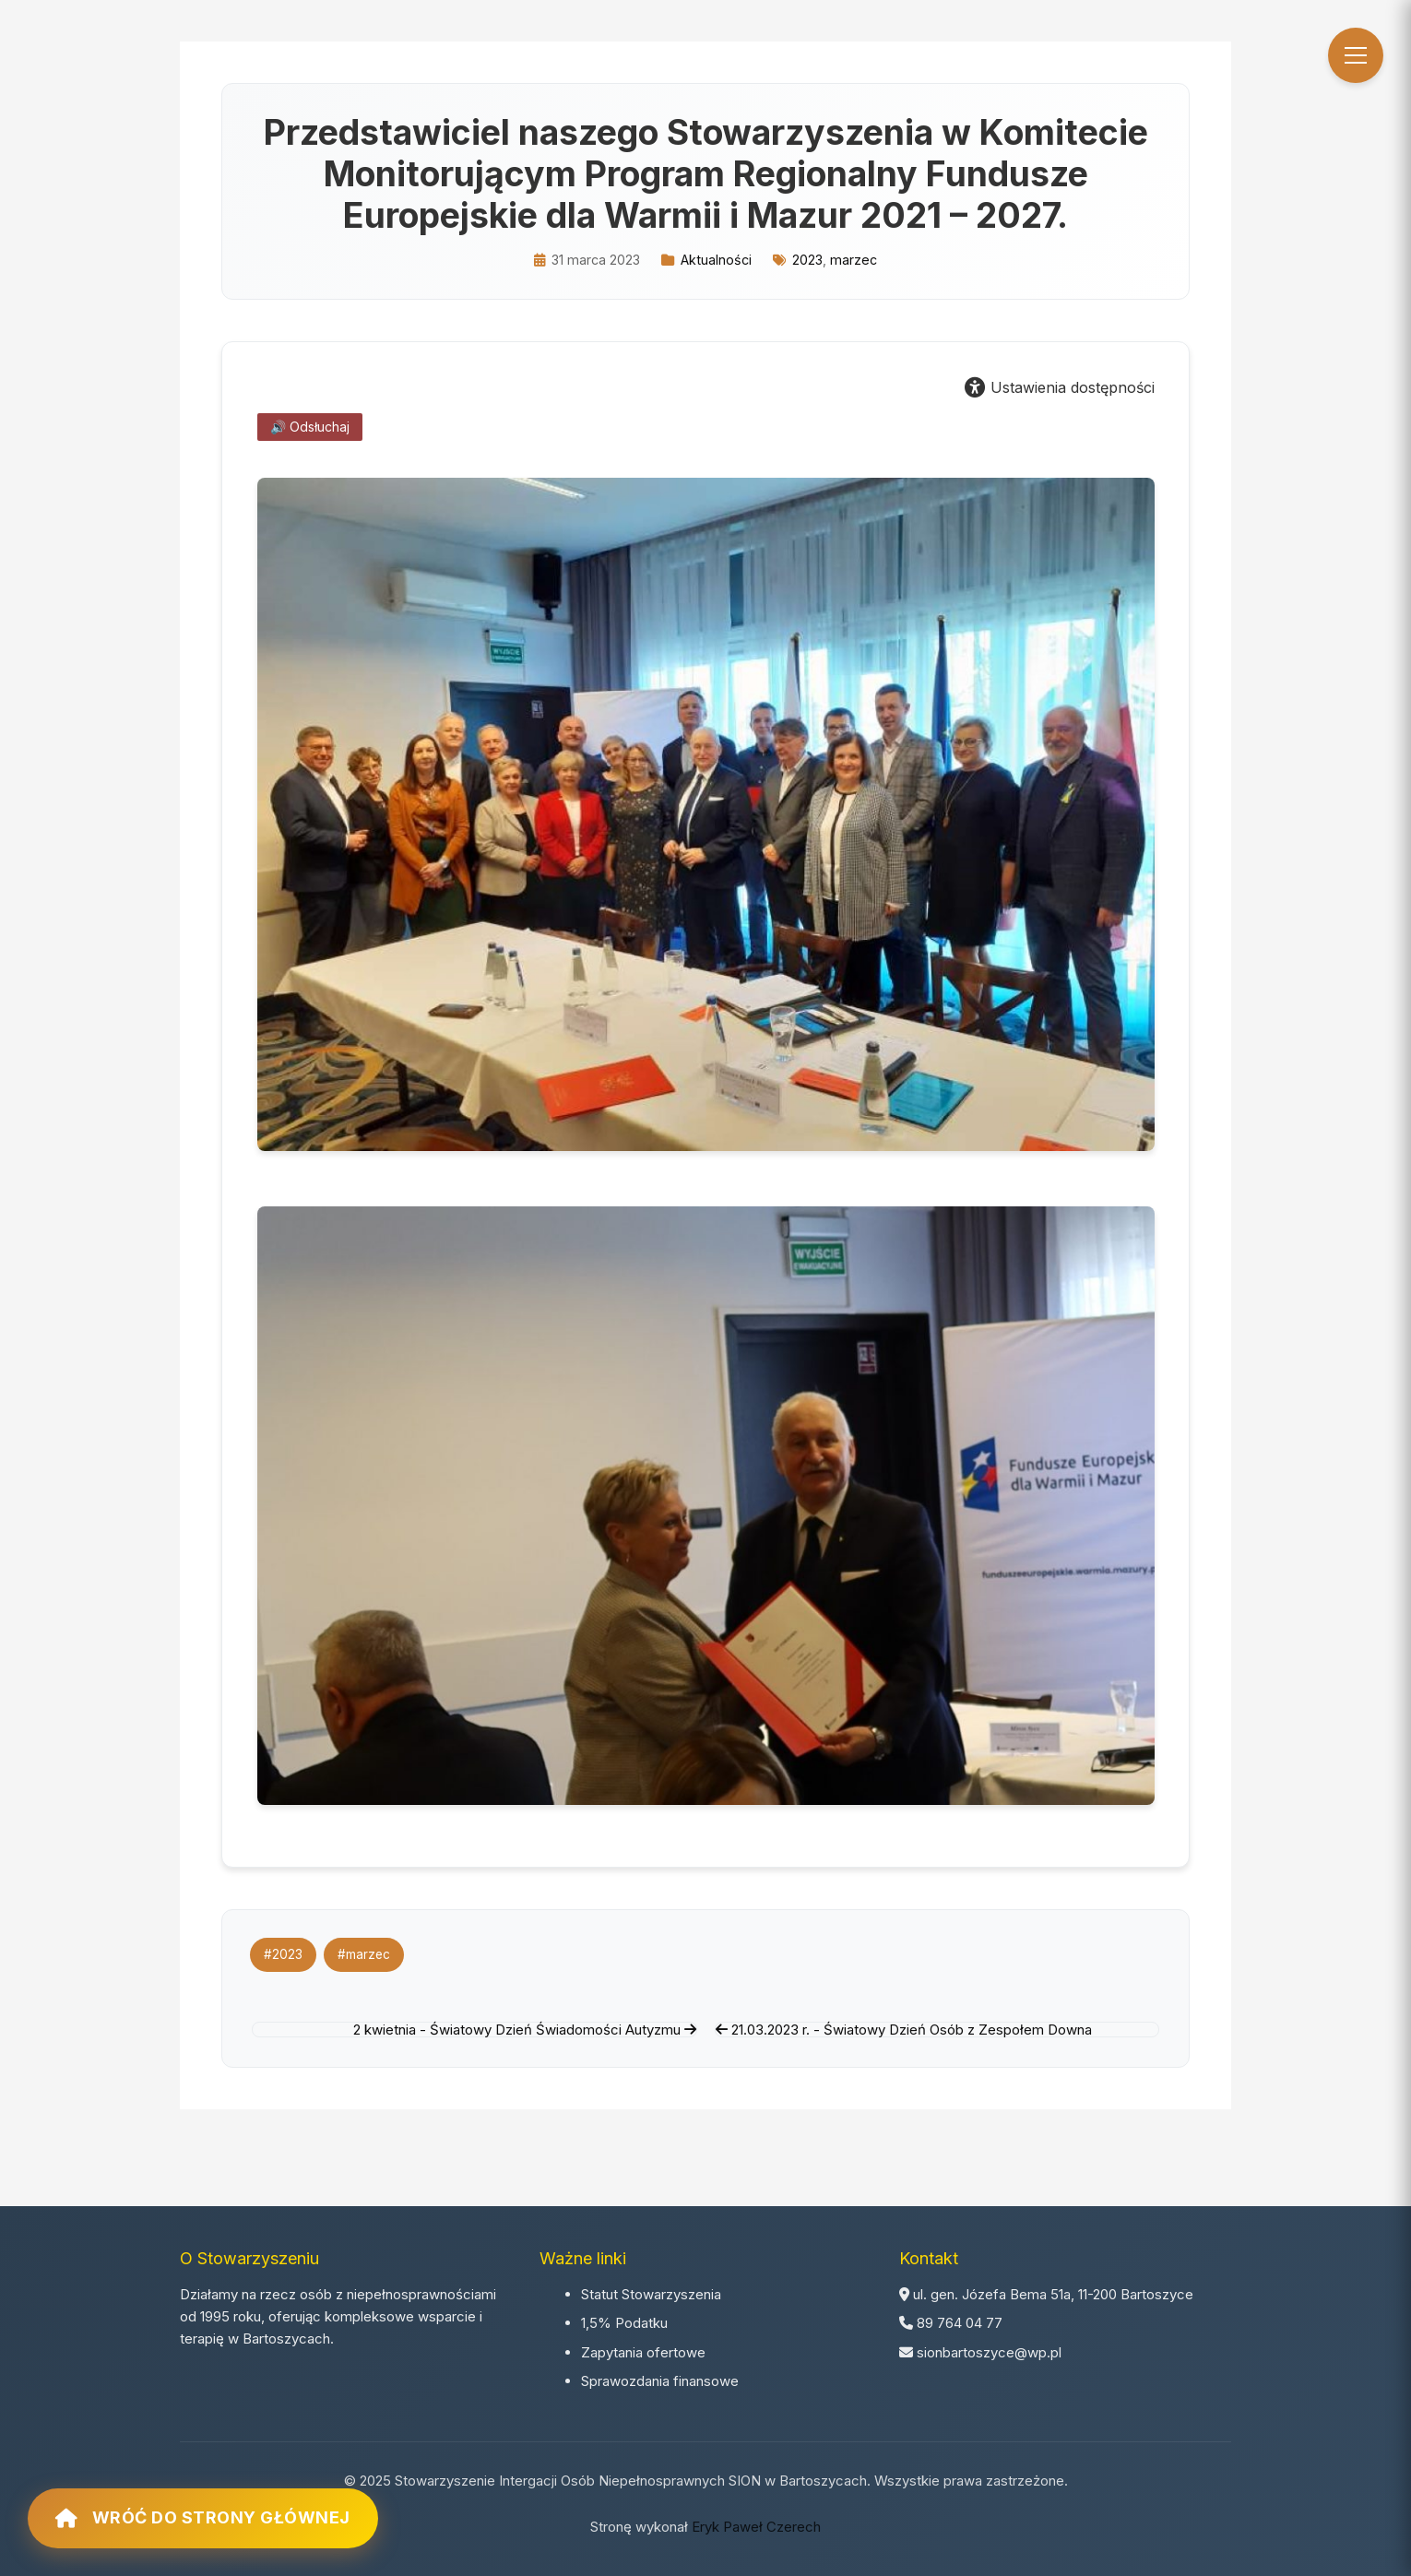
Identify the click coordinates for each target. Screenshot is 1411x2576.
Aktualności (716, 259)
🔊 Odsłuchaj (310, 426)
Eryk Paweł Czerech (756, 2526)
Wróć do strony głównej (202, 2518)
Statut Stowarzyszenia (651, 2294)
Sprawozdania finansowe (660, 2381)
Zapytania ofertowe (643, 2352)
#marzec (364, 1954)
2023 (807, 259)
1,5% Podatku (624, 2323)
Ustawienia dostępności (1060, 387)
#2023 (283, 1954)
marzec (853, 259)
